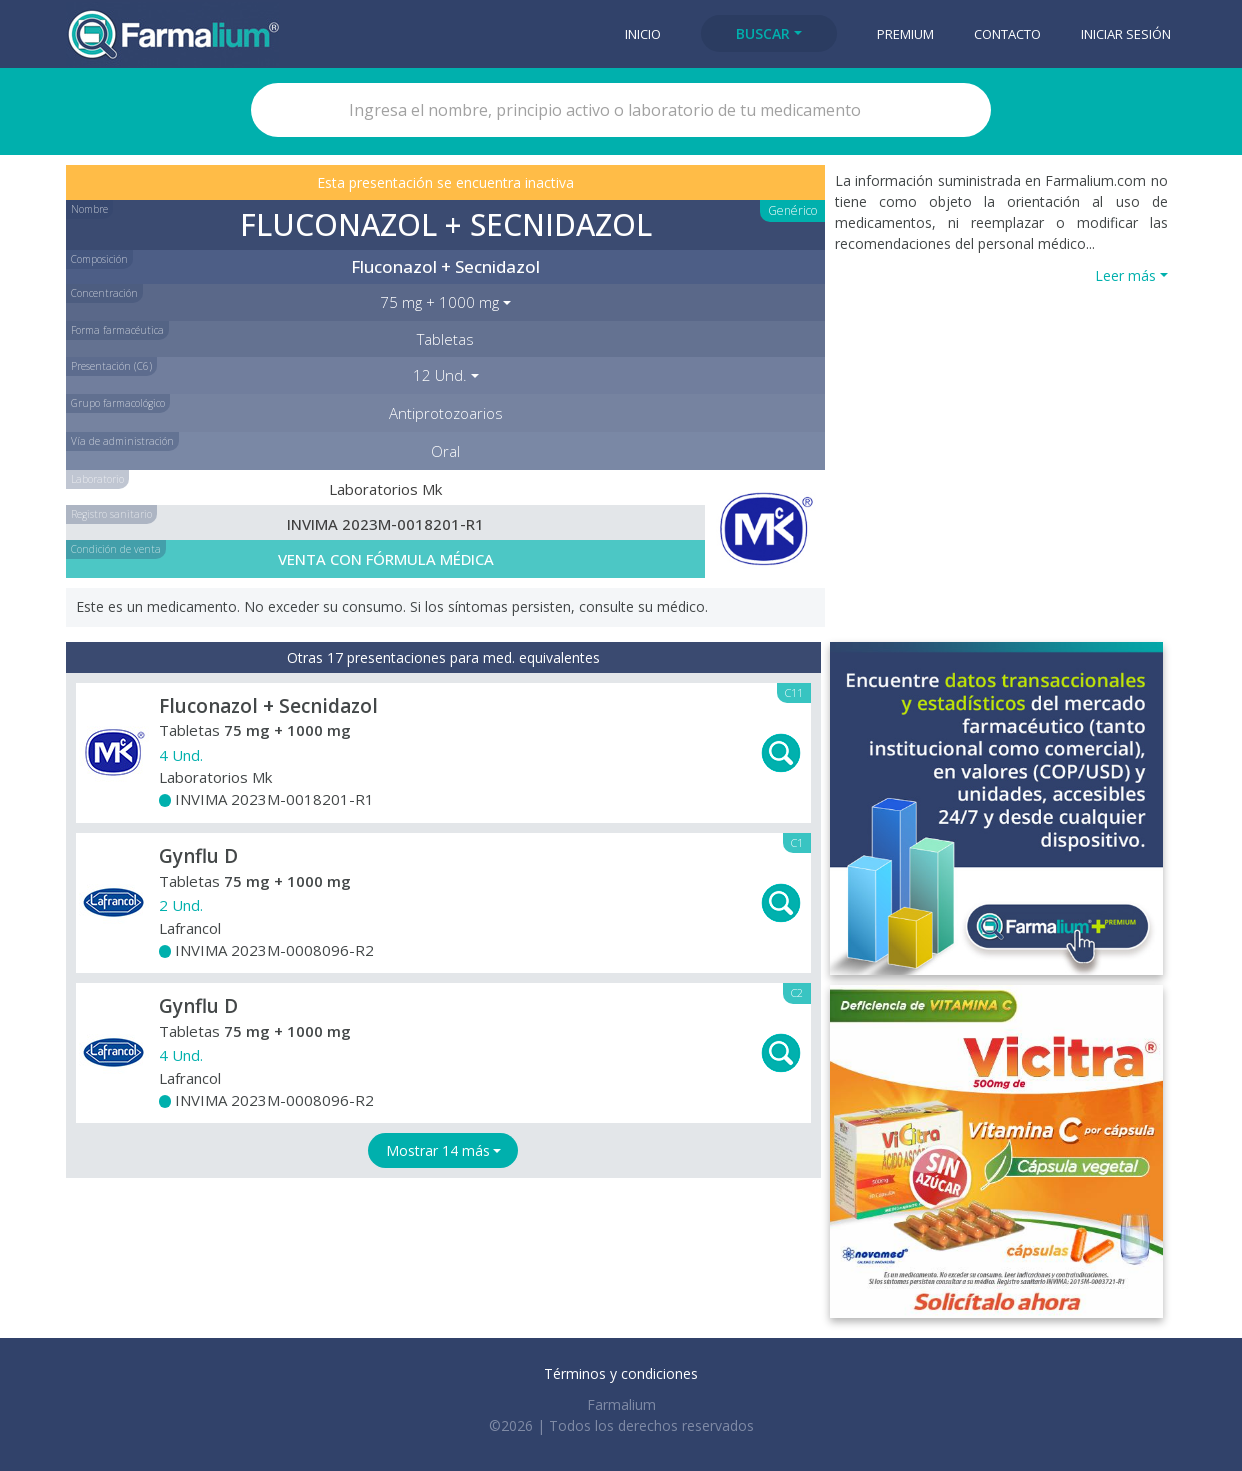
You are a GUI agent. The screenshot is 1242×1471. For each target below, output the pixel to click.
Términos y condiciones (621, 1373)
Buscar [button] (763, 33)
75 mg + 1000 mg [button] (439, 302)
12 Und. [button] (440, 375)
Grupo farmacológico (118, 403)
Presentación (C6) (111, 366)
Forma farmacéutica (117, 330)
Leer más (1125, 275)
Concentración (104, 293)
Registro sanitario (111, 514)
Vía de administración (122, 441)
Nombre (89, 209)
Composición (99, 259)
